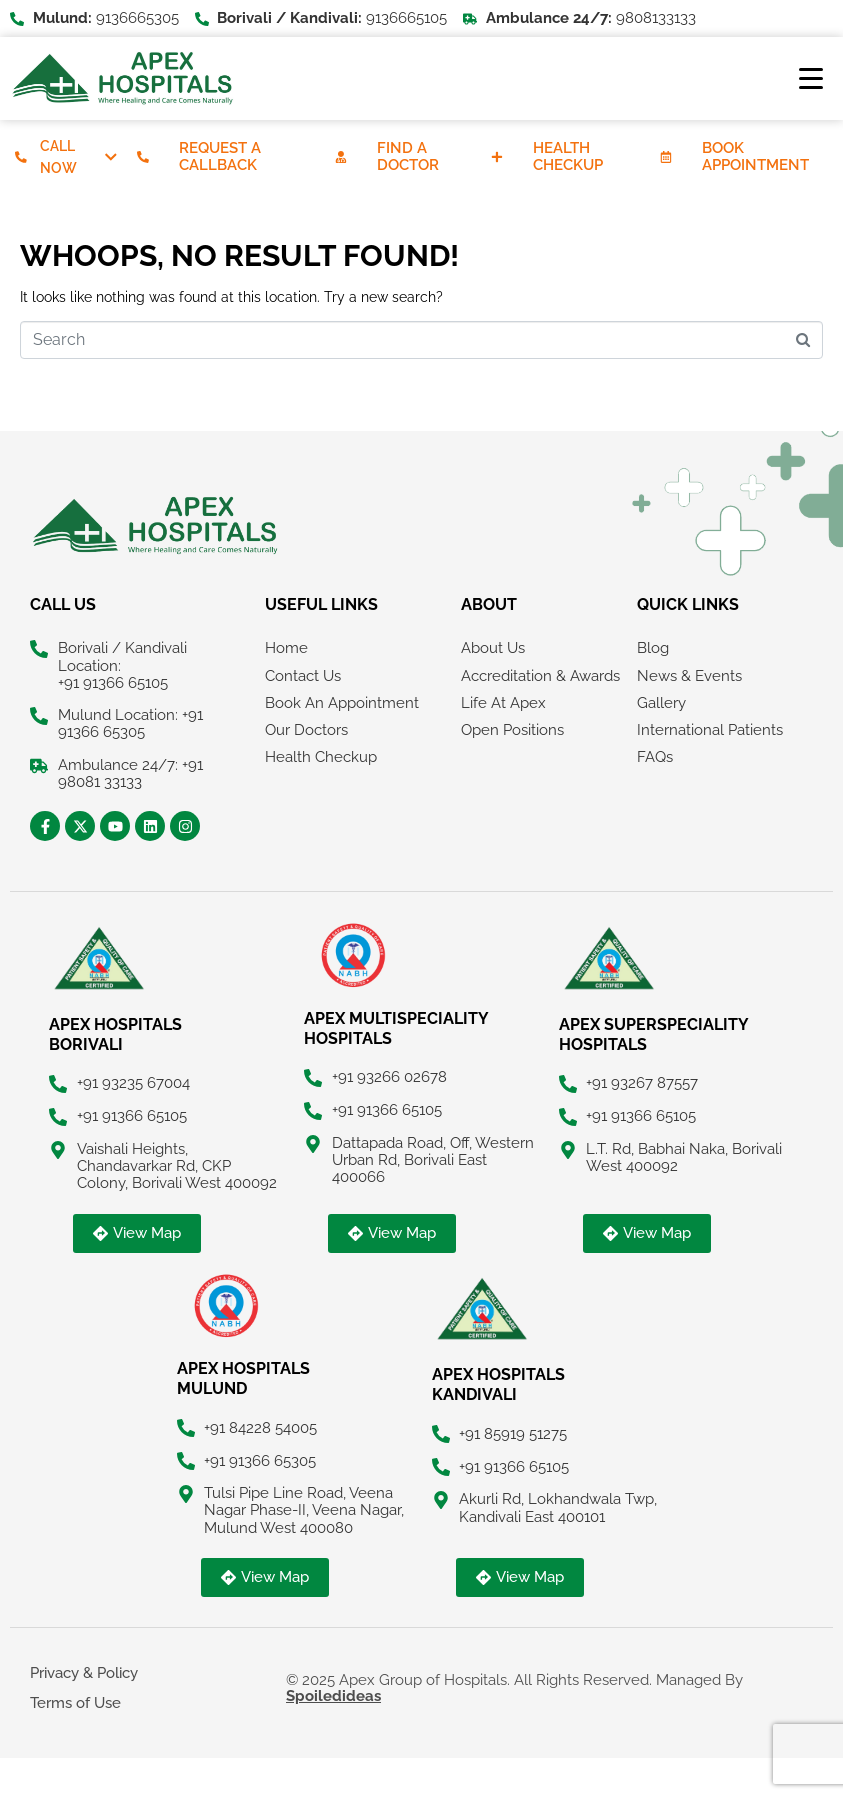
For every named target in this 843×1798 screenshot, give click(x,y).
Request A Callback (221, 156)
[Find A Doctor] (341, 157)
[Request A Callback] (143, 157)
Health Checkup (569, 156)
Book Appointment (757, 156)
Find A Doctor (409, 156)
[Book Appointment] (667, 157)
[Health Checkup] (497, 157)
